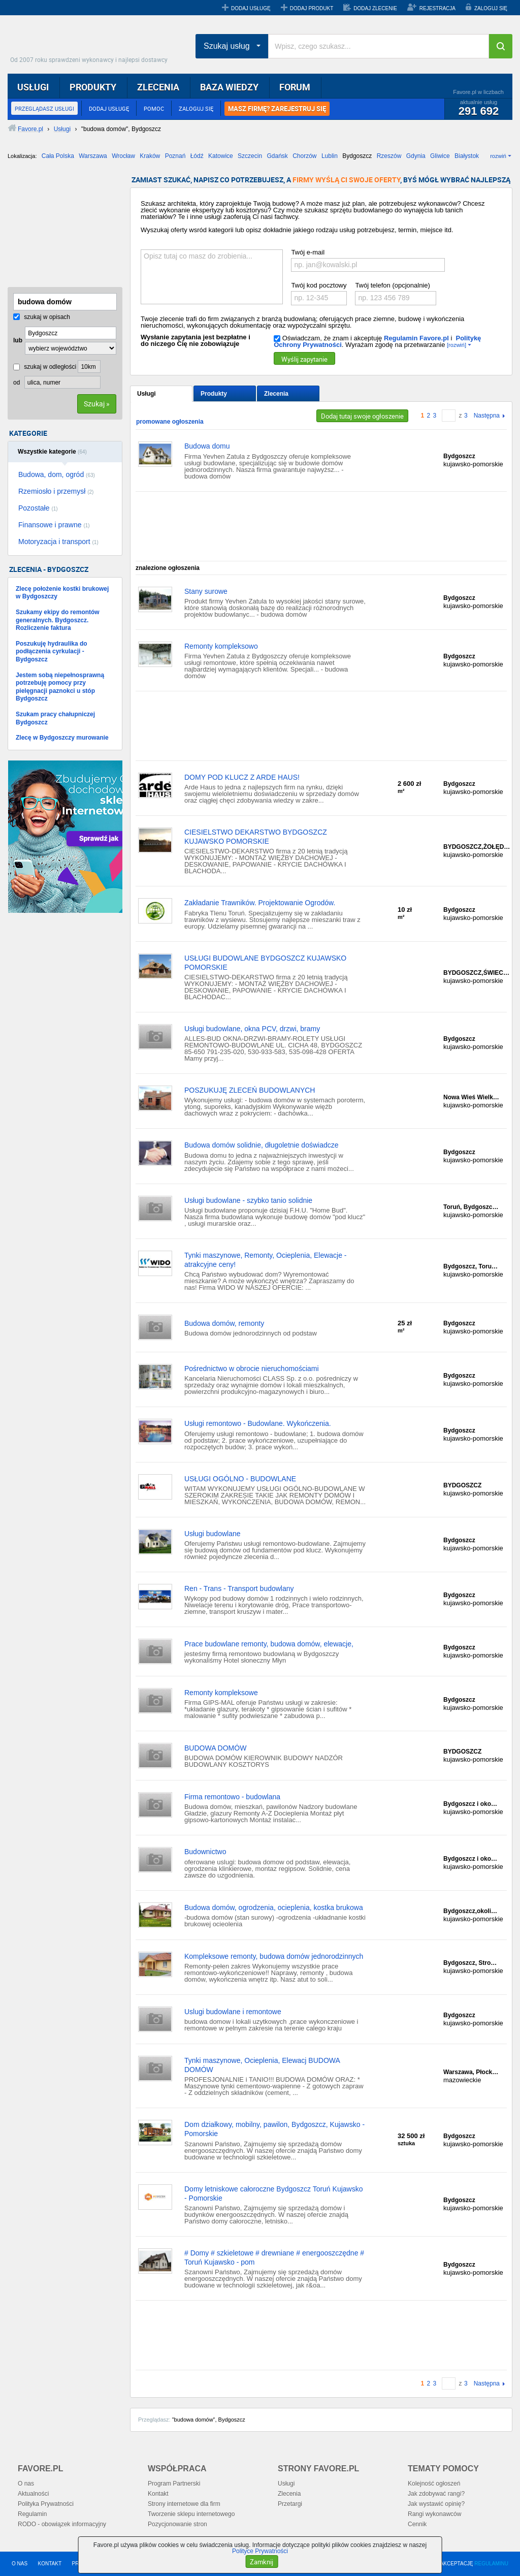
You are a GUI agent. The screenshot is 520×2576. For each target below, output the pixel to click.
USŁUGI (33, 87)
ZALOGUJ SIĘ (490, 8)
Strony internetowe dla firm (184, 2503)
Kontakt (158, 2493)
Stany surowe (206, 591)
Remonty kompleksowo (221, 646)
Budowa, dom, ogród (56, 474)
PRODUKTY (93, 87)
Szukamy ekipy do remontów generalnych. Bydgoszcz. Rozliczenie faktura (58, 620)
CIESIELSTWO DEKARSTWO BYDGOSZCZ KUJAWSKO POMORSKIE (255, 836)
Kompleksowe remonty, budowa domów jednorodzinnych (273, 1956)
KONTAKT (49, 2563)
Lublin (329, 156)
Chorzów (304, 156)
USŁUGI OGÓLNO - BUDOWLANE (240, 1479)
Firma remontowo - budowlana (232, 1797)
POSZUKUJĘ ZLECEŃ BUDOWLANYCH (249, 1090)
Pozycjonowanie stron (177, 2524)
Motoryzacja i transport (58, 541)
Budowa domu (207, 446)
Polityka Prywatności (46, 2503)
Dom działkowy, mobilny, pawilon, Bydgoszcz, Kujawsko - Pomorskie (274, 2129)
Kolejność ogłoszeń (434, 2483)
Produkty (214, 393)
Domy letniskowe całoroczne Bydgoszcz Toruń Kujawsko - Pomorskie (273, 2193)
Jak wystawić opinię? (436, 2503)
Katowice (220, 156)
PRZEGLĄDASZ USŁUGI (44, 108)
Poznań (175, 156)
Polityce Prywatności (260, 2551)
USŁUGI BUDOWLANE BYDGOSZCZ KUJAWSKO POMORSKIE (265, 962)
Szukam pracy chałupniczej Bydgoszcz (55, 718)
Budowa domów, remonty (224, 1323)
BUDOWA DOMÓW (215, 1748)
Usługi (146, 393)
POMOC (154, 108)
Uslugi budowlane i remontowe (232, 2012)
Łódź (197, 156)
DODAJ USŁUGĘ (251, 8)
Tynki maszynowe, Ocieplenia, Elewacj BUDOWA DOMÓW (262, 2065)
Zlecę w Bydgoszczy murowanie (62, 737)
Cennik (417, 2524)
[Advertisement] (58, 227)
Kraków (150, 156)
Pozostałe (38, 508)
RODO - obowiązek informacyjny (62, 2524)
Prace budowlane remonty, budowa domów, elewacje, (268, 1644)
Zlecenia (276, 393)
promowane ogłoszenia (170, 422)
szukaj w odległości (44, 367)
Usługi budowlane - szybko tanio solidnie (248, 1200)
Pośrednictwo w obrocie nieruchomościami (251, 1368)
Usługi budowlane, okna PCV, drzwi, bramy (252, 1029)
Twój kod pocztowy (318, 285)
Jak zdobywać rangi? (436, 2493)
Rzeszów (389, 156)
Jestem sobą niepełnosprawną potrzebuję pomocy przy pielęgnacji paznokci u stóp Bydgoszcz (60, 687)
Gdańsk (277, 156)
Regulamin (32, 2514)
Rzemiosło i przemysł (55, 491)
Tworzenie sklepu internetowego (191, 2514)
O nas (26, 2483)
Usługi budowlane (212, 1534)
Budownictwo (205, 1852)
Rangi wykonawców (434, 2514)
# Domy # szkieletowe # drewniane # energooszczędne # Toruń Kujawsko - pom (274, 2257)
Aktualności (33, 2493)
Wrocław (123, 156)
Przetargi (290, 2503)
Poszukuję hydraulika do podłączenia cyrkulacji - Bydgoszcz (51, 651)
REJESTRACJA (437, 8)
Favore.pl (91, 43)
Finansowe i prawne (54, 525)
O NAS (19, 2563)
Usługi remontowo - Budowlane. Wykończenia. (257, 1423)
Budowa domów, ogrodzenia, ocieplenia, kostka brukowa (273, 1907)
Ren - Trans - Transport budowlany (239, 1588)
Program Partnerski (174, 2483)
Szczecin (250, 156)
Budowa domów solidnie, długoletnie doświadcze (261, 1145)
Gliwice (440, 156)
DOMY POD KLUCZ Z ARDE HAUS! (242, 777)
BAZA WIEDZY (229, 87)
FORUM (294, 87)
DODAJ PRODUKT (312, 8)
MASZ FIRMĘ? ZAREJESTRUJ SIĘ (277, 108)
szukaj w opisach (41, 317)
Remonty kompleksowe (221, 1693)
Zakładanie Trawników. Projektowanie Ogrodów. (259, 903)
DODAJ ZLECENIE (375, 8)
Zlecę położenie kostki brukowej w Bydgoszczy (62, 592)
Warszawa (93, 156)
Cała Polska (58, 156)
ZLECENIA (158, 87)
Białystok (466, 156)
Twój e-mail (307, 252)
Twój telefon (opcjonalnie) (392, 285)
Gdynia (416, 156)
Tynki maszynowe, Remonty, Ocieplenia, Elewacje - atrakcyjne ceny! (265, 1259)
